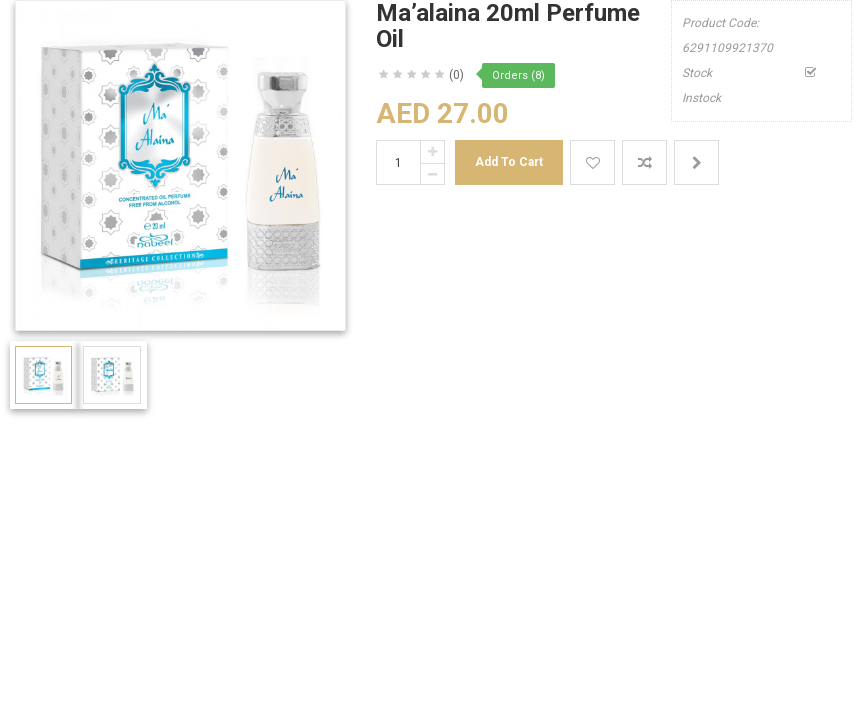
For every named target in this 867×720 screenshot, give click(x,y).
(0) (456, 75)
